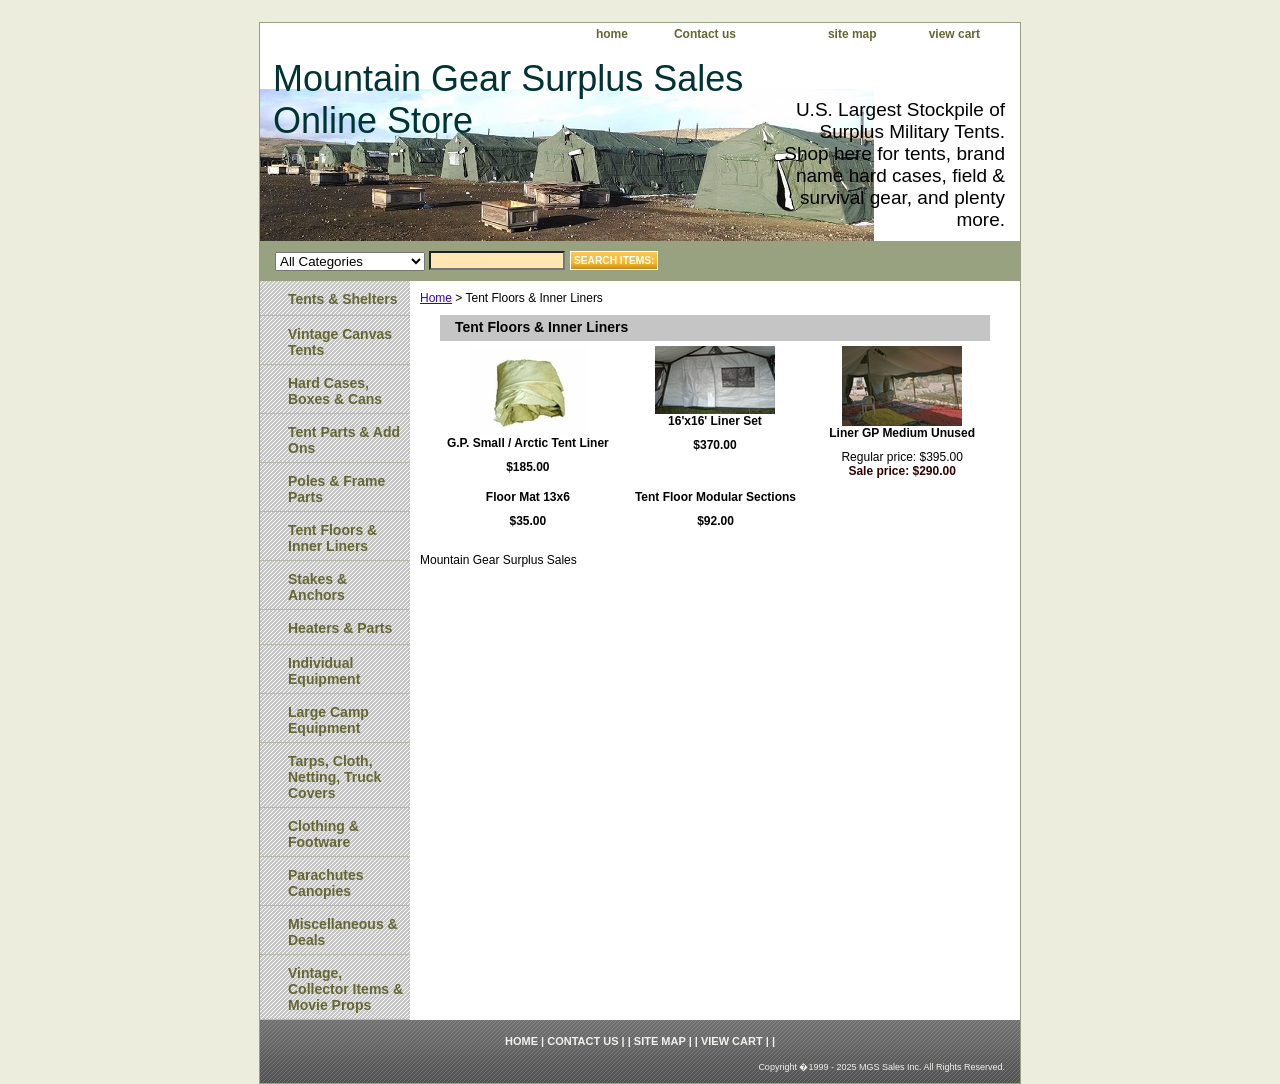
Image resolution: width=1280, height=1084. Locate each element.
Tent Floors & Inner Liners (332, 538)
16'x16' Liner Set (715, 421)
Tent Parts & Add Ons (344, 440)
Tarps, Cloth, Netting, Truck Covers (334, 777)
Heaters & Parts (340, 628)
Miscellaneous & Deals (343, 932)
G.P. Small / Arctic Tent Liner (528, 443)
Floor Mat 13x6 (528, 497)
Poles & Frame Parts (336, 489)
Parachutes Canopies (325, 883)
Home (436, 298)
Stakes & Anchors (317, 587)
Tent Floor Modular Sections (715, 497)
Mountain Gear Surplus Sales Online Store (508, 99)
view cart (954, 34)
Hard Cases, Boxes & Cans (335, 391)
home (612, 34)
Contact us (705, 34)
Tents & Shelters (342, 299)
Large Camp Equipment (328, 720)
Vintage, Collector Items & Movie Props (345, 989)
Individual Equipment (324, 671)
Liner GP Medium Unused (902, 433)
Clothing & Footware (323, 834)
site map (852, 34)
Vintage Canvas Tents (340, 342)
